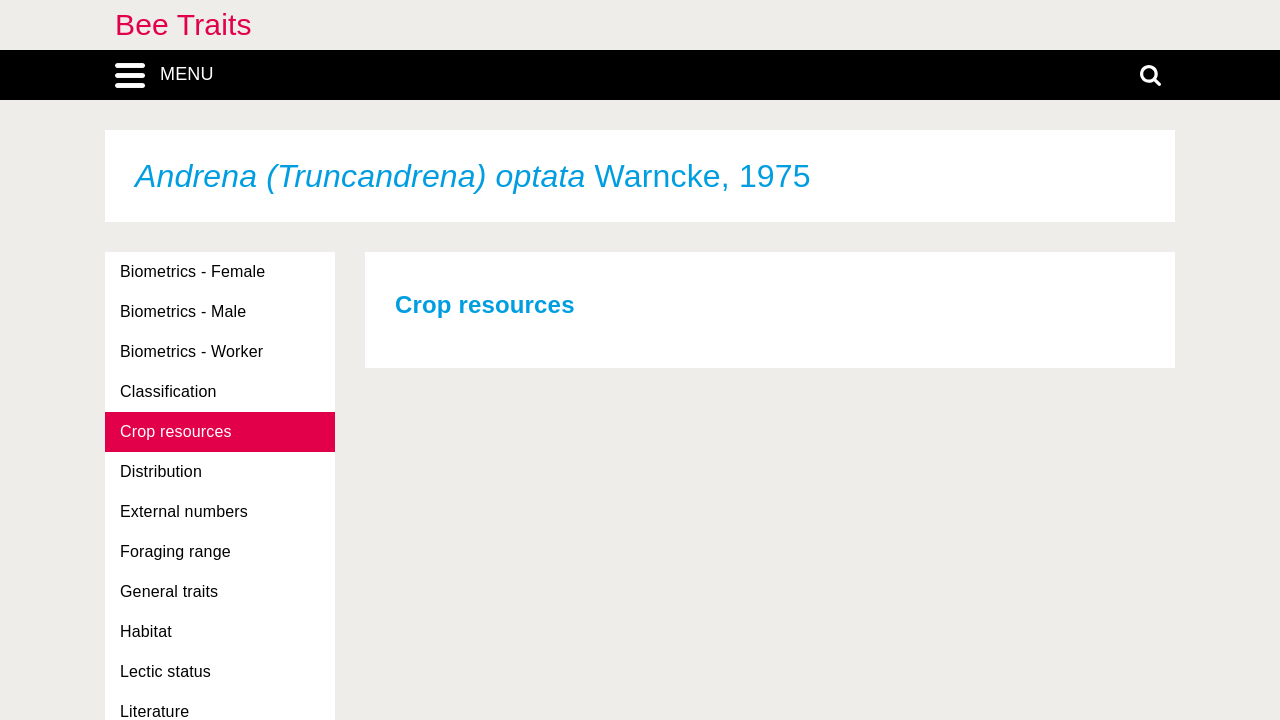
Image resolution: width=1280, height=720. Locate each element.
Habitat (146, 631)
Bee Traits (183, 24)
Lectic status (165, 671)
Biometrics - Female (192, 271)
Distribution (161, 471)
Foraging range (175, 551)
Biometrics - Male (183, 311)
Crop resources (176, 431)
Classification (168, 391)
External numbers (184, 511)
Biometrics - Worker (191, 351)
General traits (169, 591)
